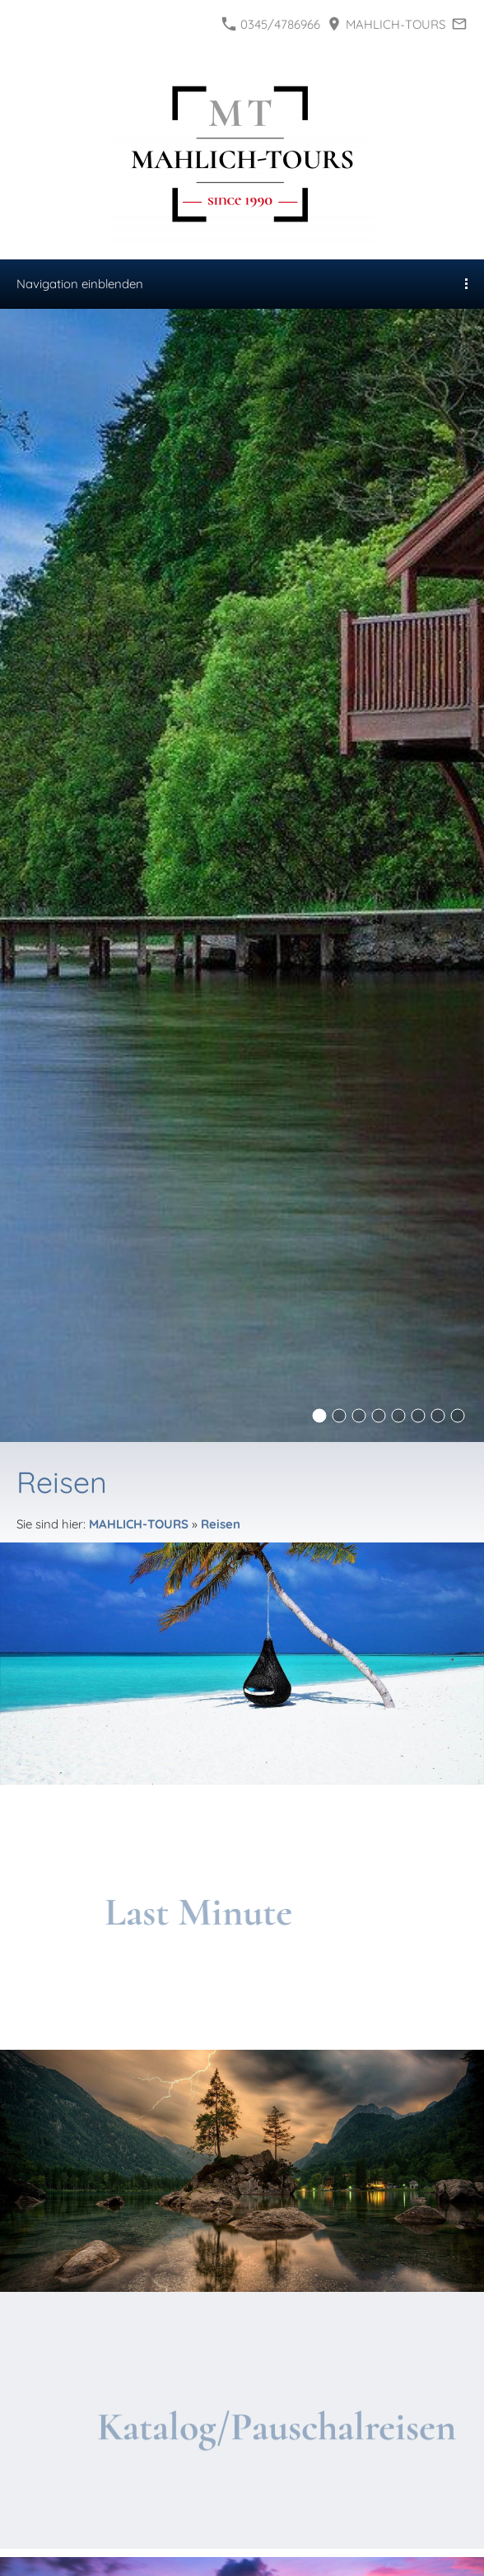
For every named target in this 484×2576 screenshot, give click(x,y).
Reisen (220, 1524)
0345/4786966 (271, 24)
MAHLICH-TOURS (386, 24)
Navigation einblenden (79, 284)
